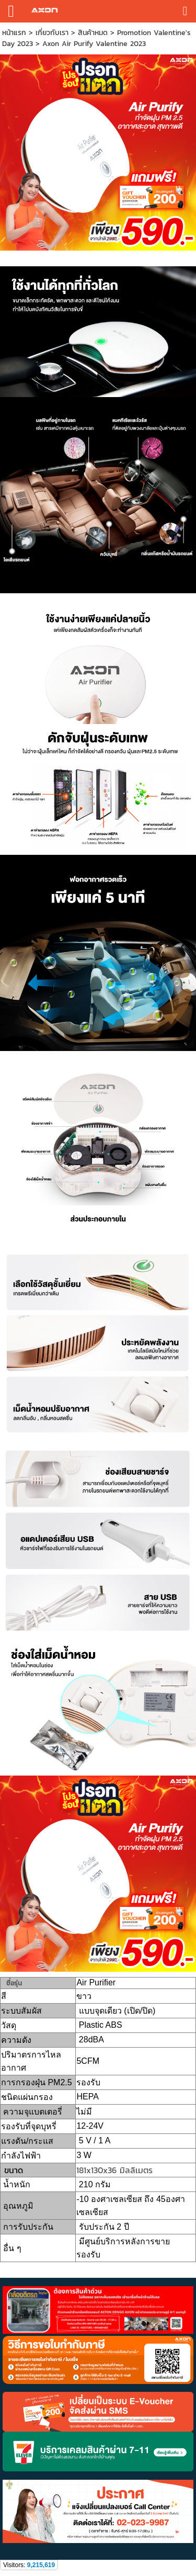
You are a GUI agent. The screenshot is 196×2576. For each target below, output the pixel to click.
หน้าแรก (14, 32)
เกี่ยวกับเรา (52, 32)
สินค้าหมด (93, 32)
